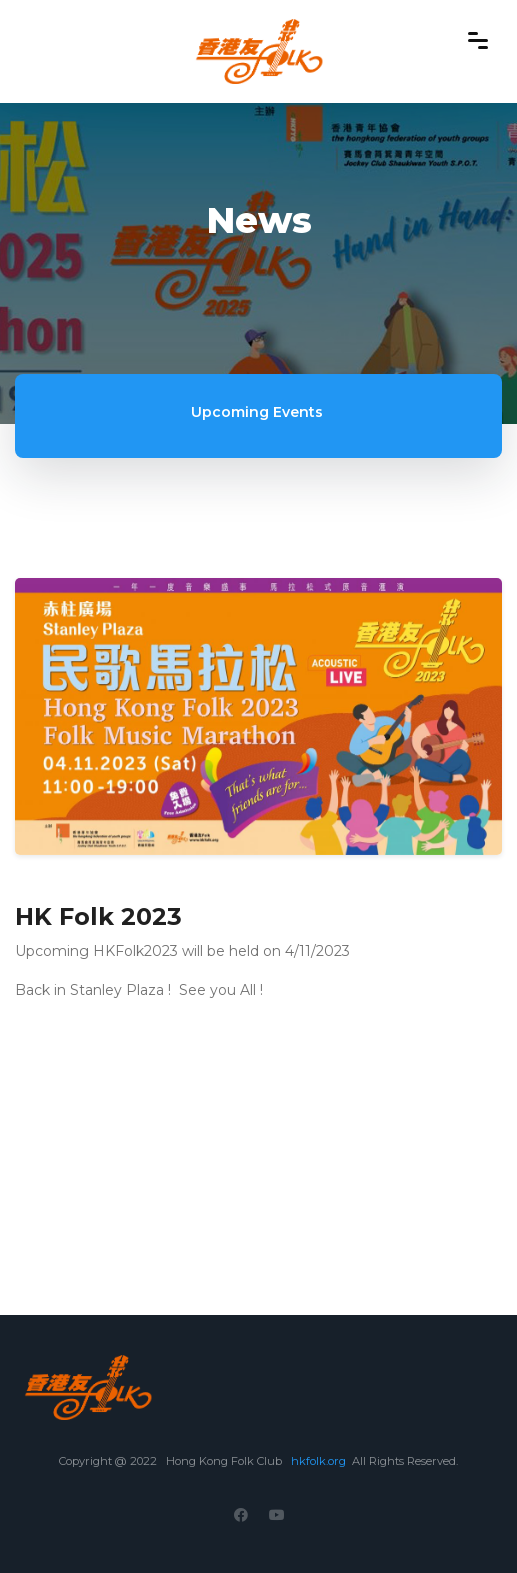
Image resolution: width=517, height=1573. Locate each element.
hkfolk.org (318, 1461)
